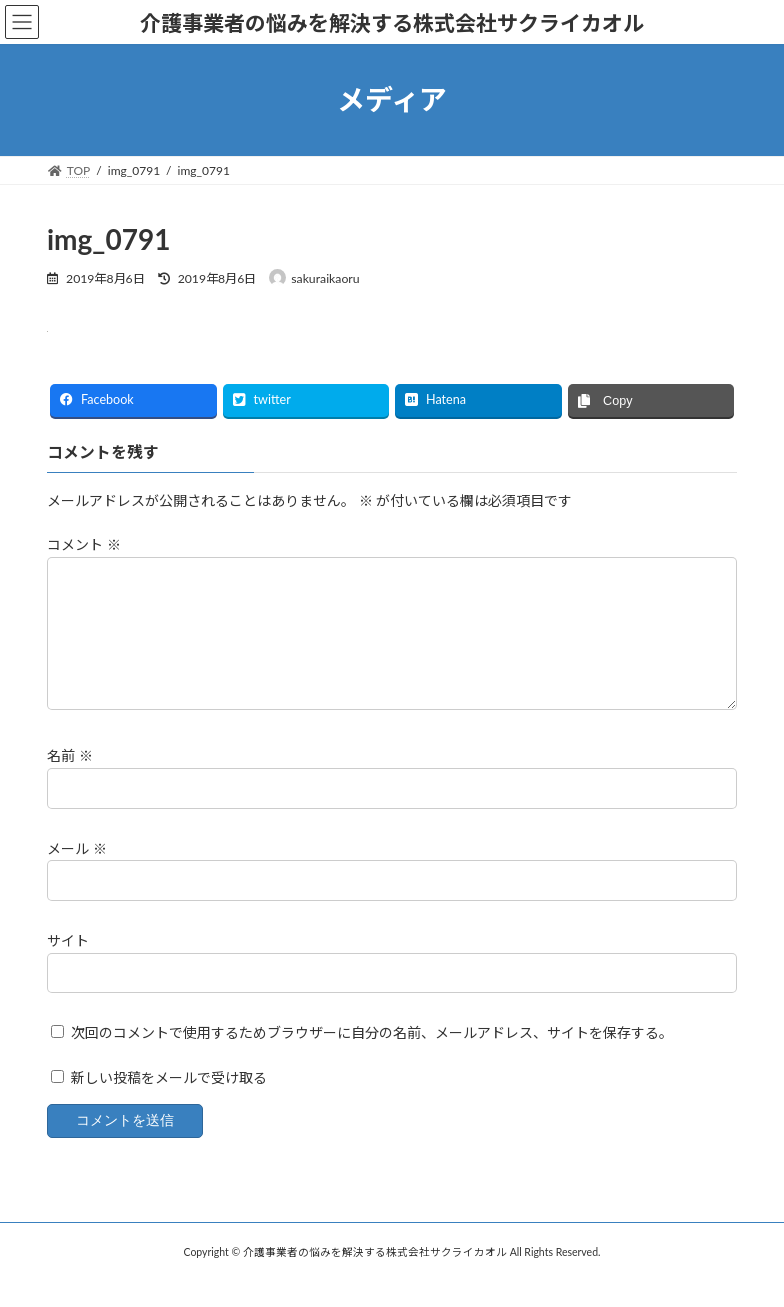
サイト (68, 964)
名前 (70, 780)
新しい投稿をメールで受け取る (169, 1101)
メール (77, 872)
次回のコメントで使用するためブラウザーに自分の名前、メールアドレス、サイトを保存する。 (372, 1056)
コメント (84, 545)
